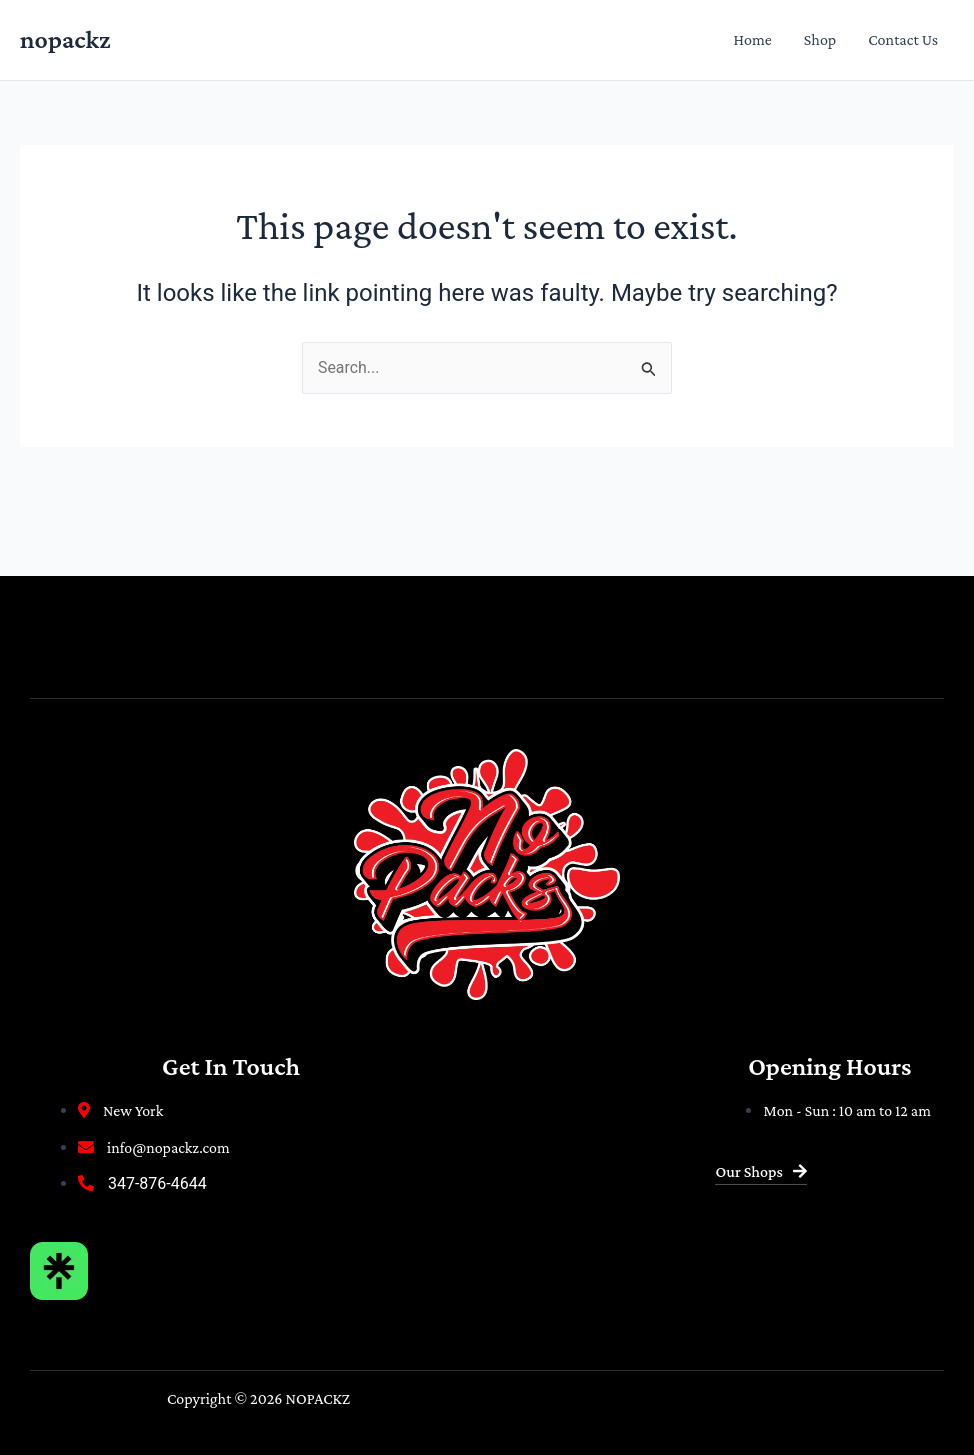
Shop (820, 39)
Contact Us (903, 39)
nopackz (65, 39)
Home (753, 39)
